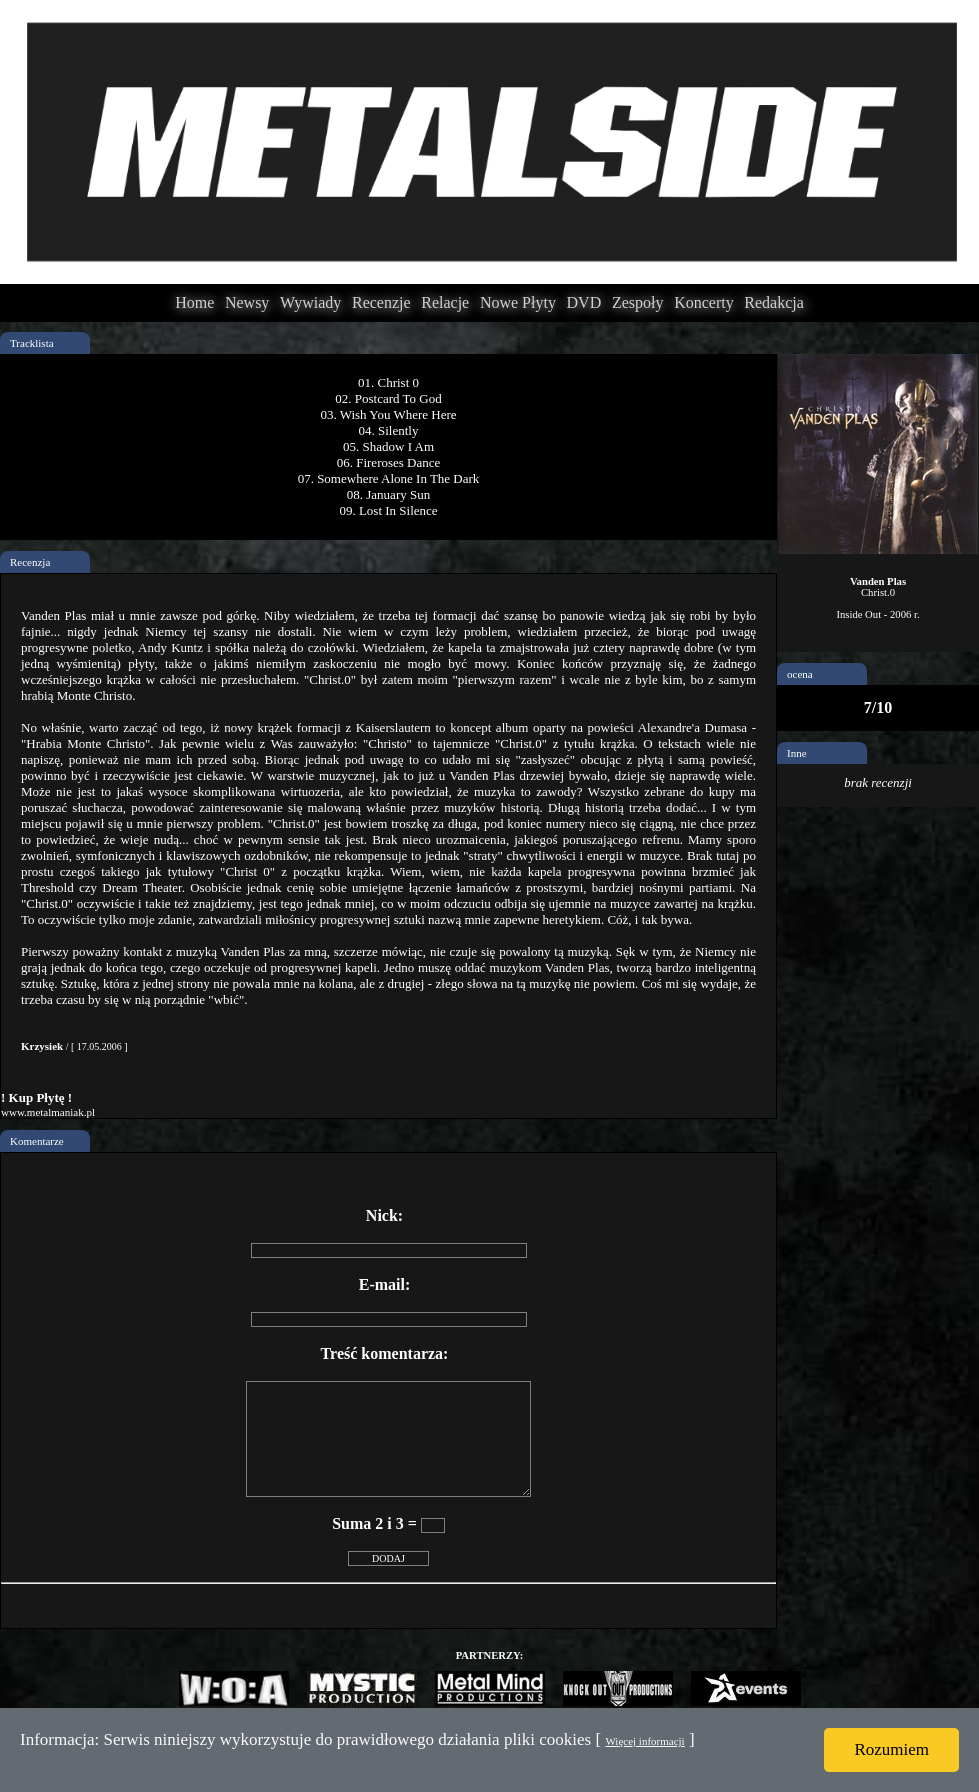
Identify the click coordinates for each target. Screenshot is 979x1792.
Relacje (445, 302)
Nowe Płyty (518, 302)
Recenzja (30, 562)
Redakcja (774, 302)
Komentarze (37, 1141)
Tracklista (32, 343)
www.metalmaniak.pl (48, 1112)
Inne (797, 753)
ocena (800, 674)
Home (194, 302)
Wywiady (310, 302)
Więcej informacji (644, 1741)
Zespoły (638, 302)
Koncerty (704, 302)
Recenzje (381, 302)
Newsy (247, 302)
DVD (584, 302)
